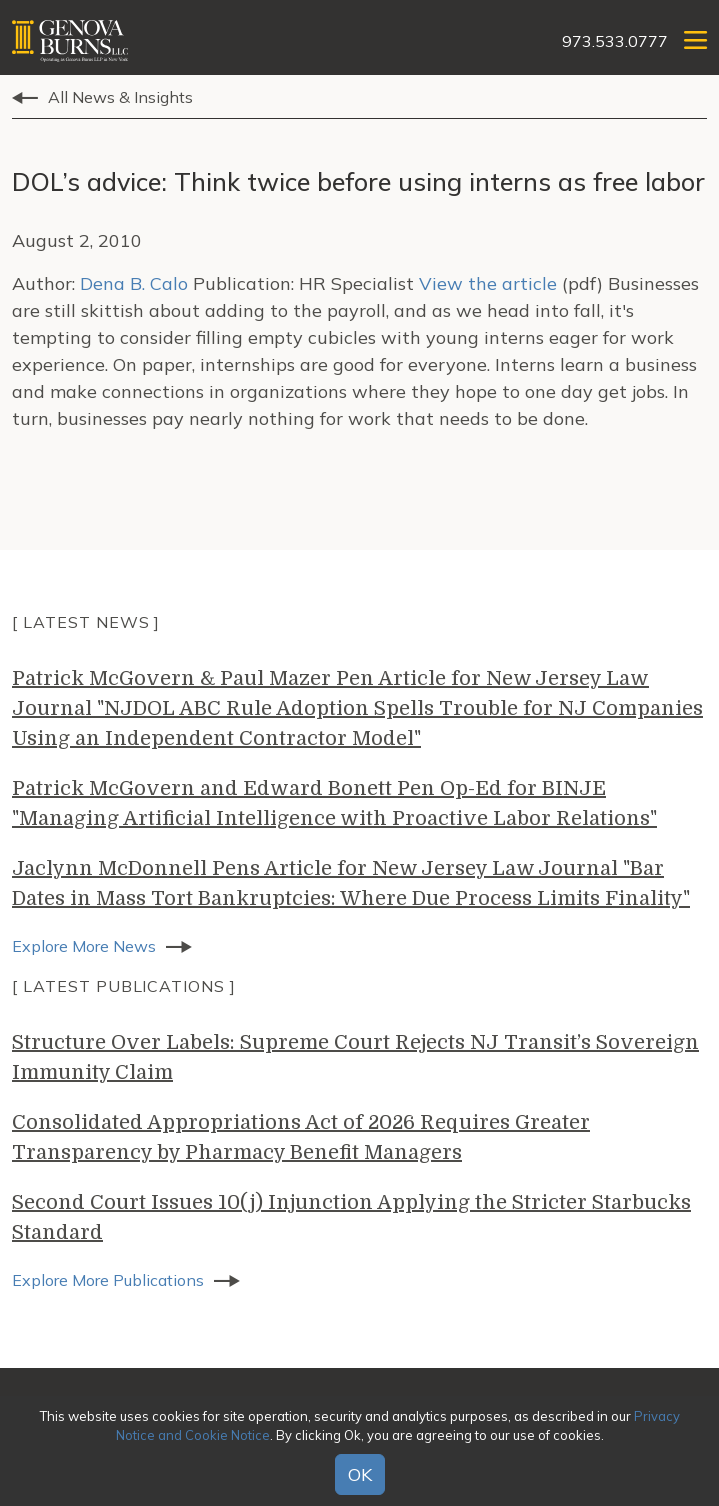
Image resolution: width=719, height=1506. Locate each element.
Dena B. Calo (134, 283)
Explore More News (84, 946)
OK (360, 1474)
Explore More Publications (108, 1280)
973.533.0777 (615, 41)
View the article (488, 283)
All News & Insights (120, 97)
